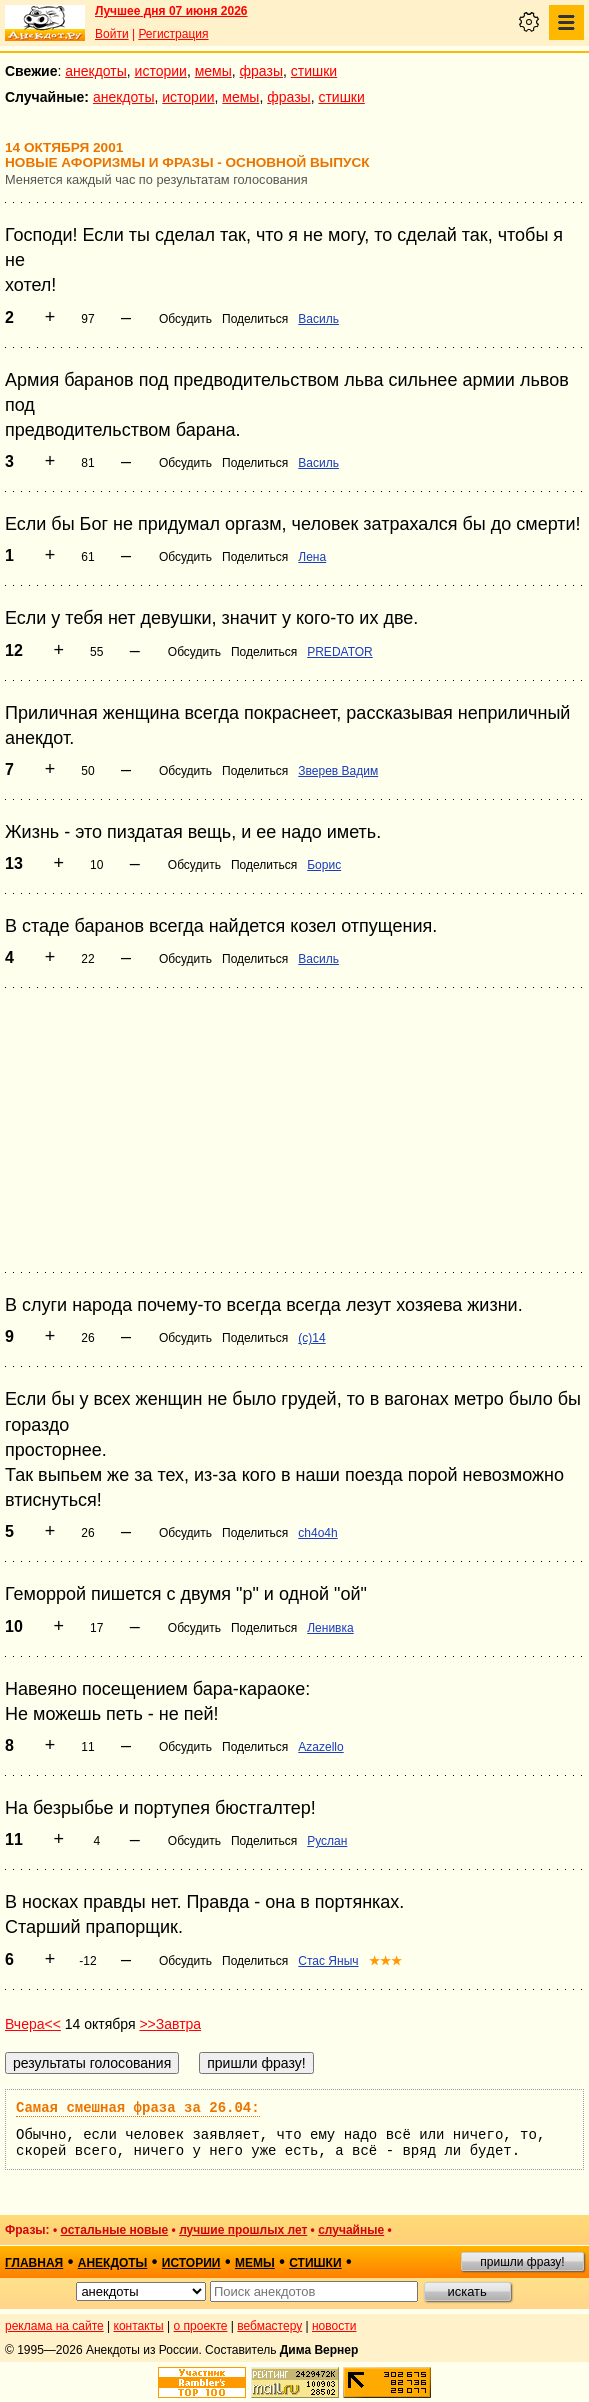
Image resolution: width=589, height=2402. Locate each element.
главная (34, 2263)
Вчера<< (33, 2024)
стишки (314, 71)
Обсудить (185, 319)
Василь (318, 319)
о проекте (201, 2326)
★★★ (385, 1961)
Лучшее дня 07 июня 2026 (171, 11)
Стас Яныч (328, 1961)
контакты (139, 2326)
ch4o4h (317, 1533)
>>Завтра (170, 2024)
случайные (351, 2230)
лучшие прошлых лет (243, 2230)
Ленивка (330, 1628)
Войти (112, 34)
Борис (324, 865)
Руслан (327, 1841)
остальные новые (114, 2230)
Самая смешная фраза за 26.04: (138, 2108)
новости (334, 2326)
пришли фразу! (522, 2262)
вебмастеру (269, 2326)
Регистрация (173, 34)
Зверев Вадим (338, 771)
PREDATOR (340, 652)
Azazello (320, 1747)
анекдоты (96, 71)
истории (161, 71)
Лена (312, 557)
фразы (261, 71)
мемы (213, 71)
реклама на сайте (54, 2326)
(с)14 (311, 1338)
